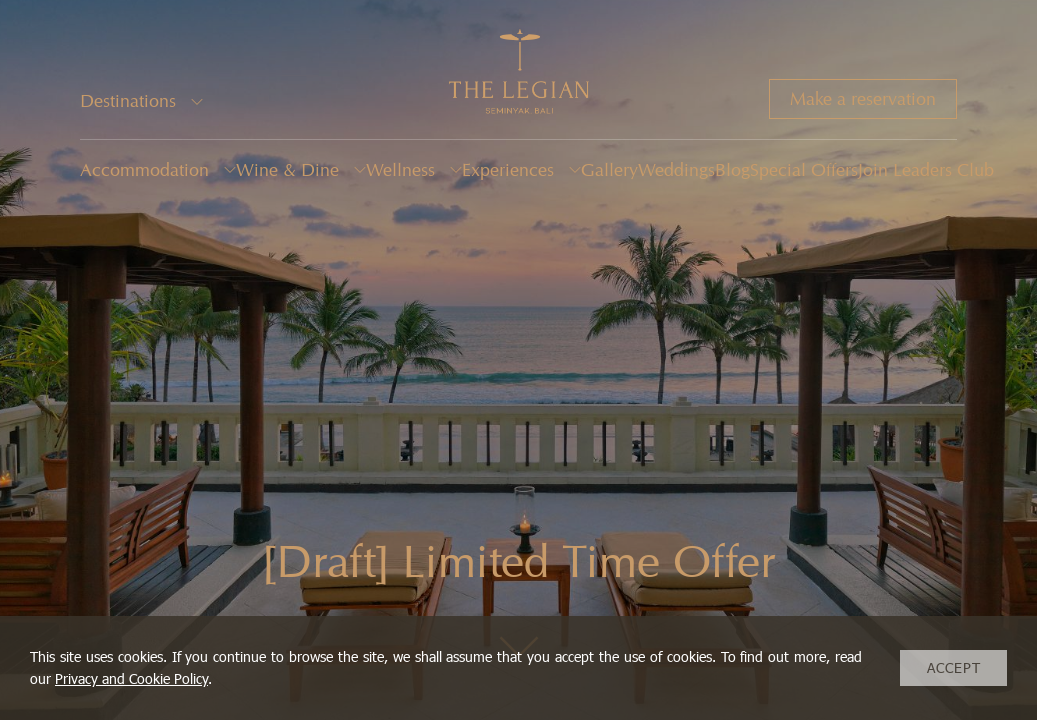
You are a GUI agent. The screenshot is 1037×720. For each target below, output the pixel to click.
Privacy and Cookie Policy (131, 678)
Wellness (400, 170)
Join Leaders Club (926, 170)
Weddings (676, 170)
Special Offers (804, 170)
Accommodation (144, 170)
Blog (732, 170)
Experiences (508, 170)
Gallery (609, 170)
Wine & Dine (287, 170)
